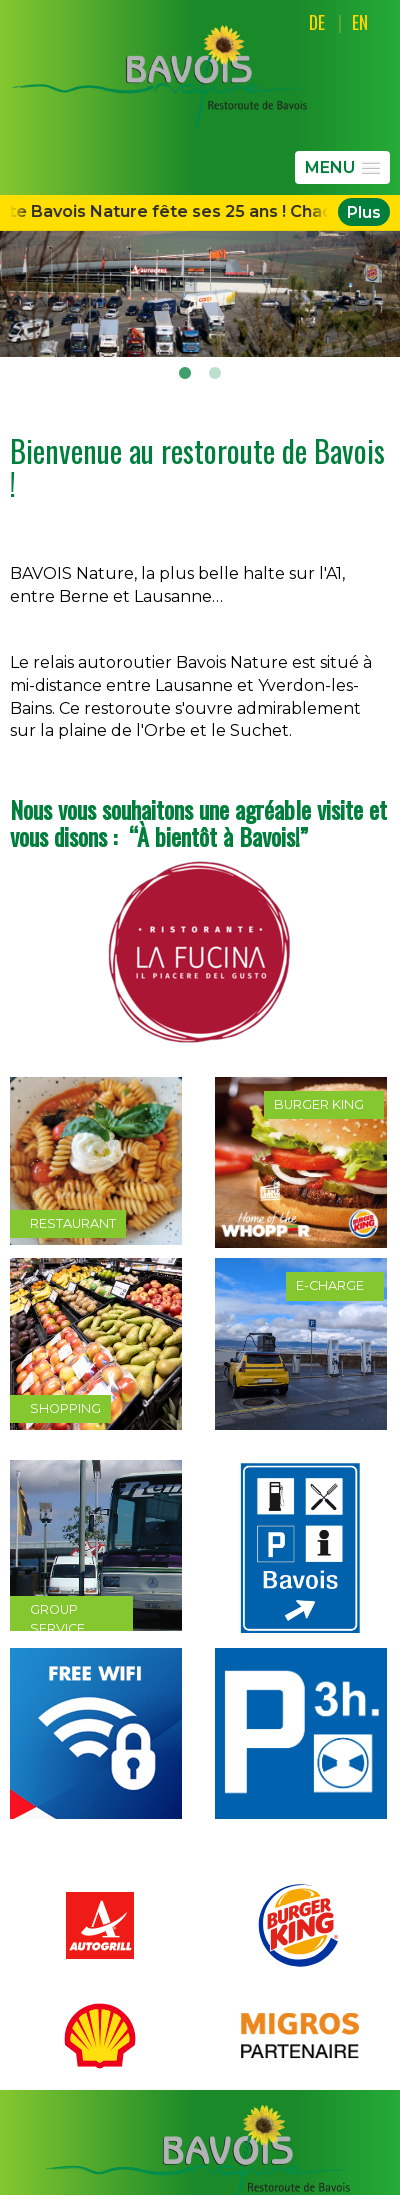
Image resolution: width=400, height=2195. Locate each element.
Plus (364, 211)
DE (317, 22)
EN (360, 22)
